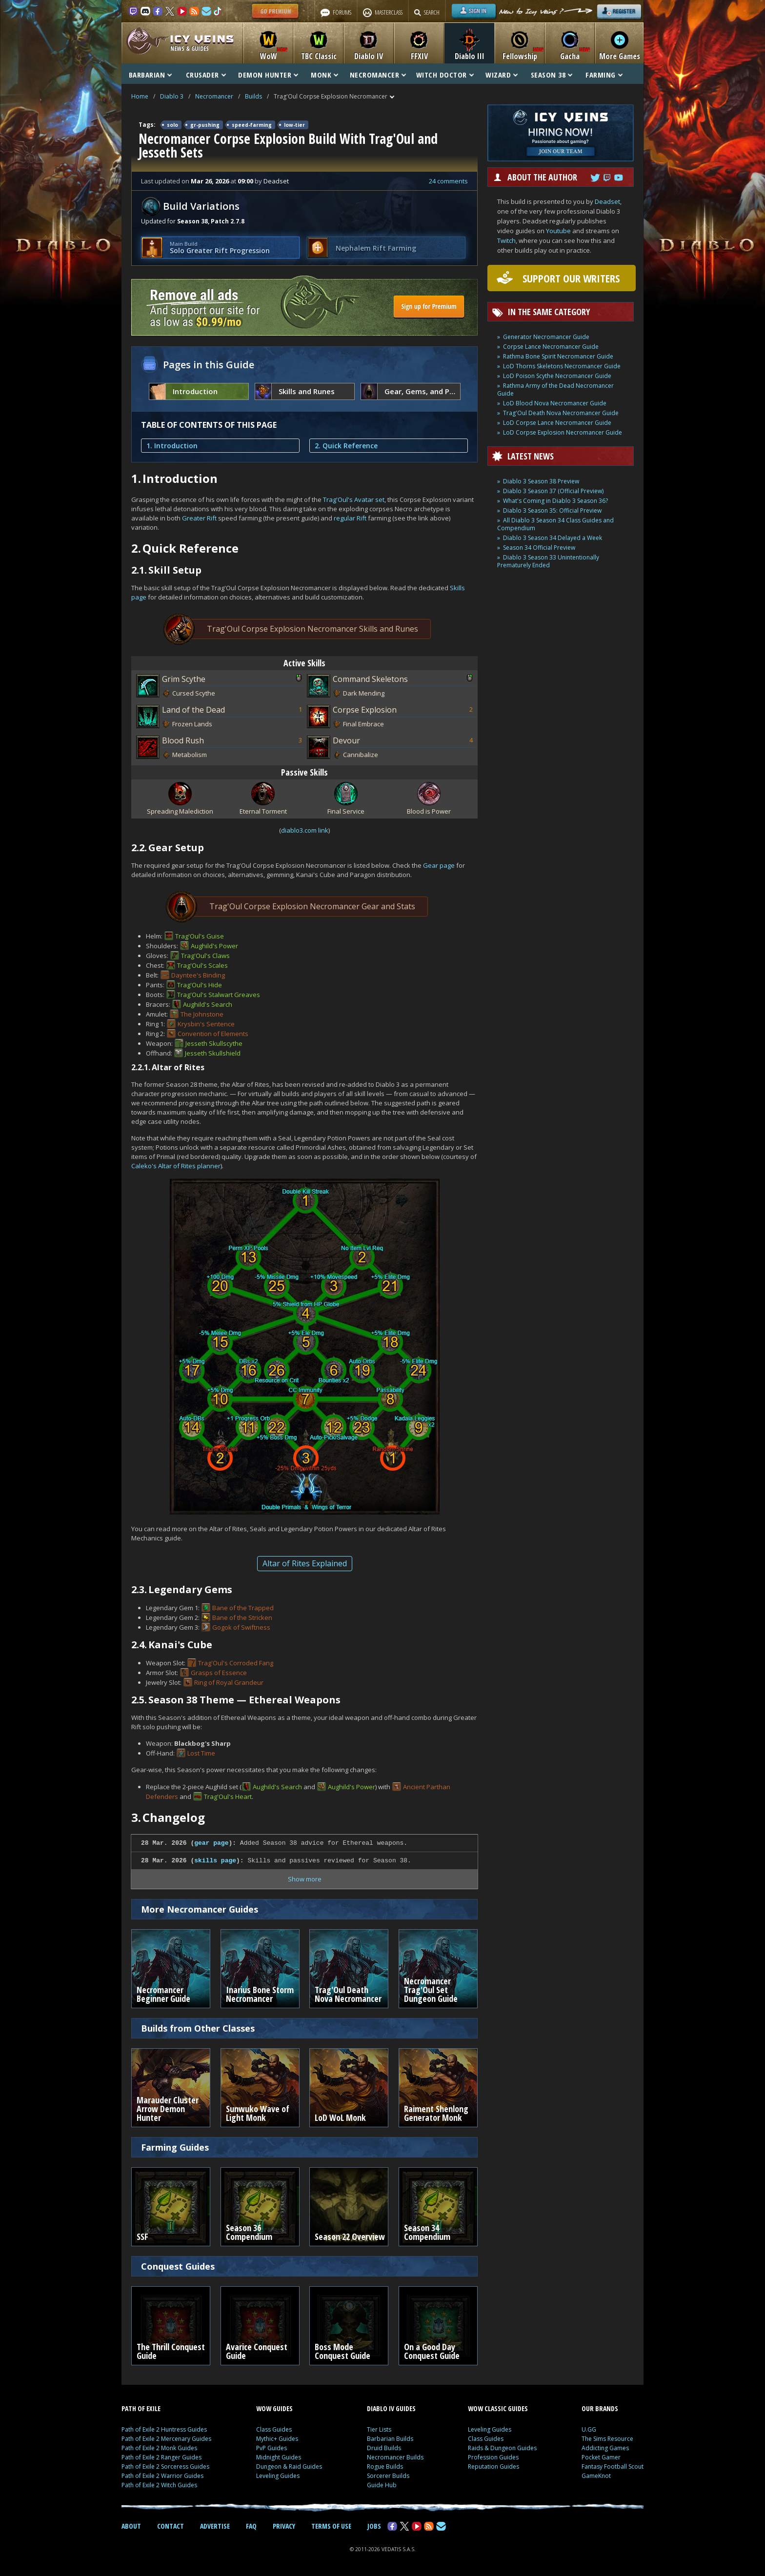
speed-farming (252, 124)
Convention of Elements (213, 1033)
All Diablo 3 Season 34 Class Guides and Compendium (555, 524)
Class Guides (274, 2429)
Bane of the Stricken (242, 1617)
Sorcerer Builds (388, 2476)
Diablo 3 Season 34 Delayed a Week (552, 538)
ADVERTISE (215, 2526)
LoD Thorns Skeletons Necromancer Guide (562, 366)
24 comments (448, 181)
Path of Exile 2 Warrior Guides (162, 2476)
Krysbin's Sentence (206, 1023)
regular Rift (350, 518)
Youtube (558, 230)
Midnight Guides (278, 2457)
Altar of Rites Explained (304, 1563)
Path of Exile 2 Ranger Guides (161, 2457)
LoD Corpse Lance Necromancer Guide (557, 423)
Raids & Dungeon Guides (502, 2448)
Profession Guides (493, 2457)
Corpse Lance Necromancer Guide (551, 346)
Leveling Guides (278, 2476)
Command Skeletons (370, 679)
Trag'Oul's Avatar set (353, 499)
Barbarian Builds (390, 2439)
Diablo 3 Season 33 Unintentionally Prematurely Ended (548, 561)
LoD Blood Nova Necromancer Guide (554, 403)
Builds (253, 96)
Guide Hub (382, 2485)
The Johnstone (202, 1014)
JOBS (374, 2526)
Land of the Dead (193, 709)
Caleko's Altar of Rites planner (176, 1165)
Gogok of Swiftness (241, 1627)
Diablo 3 (171, 96)
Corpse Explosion (365, 709)
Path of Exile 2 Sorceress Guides (165, 2466)
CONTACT (170, 2526)
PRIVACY (284, 2526)
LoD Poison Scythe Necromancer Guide (557, 376)
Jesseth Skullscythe (213, 1043)
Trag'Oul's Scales (202, 965)
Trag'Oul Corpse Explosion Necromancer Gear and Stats (298, 907)
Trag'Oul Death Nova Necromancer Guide (561, 413)
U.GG (589, 2429)
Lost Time (201, 1753)
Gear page (439, 865)
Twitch (506, 240)
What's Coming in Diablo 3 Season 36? (555, 501)
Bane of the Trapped (243, 1607)
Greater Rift (199, 518)
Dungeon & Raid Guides (289, 2466)
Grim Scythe (183, 679)
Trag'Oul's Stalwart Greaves (218, 994)
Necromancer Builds (395, 2457)
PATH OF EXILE (141, 2408)
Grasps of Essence (219, 1672)
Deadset (607, 201)
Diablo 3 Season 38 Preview (541, 481)
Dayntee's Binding (198, 975)
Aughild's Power (214, 945)
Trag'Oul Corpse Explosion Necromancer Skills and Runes (298, 629)
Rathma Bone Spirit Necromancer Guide (558, 356)
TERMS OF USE (331, 2526)
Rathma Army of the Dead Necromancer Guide (555, 389)
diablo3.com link (304, 830)
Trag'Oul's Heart (228, 1796)
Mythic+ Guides (277, 2439)
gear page (211, 1843)
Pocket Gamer (601, 2457)
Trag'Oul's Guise (199, 936)
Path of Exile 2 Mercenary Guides (166, 2439)
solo (172, 124)
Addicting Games (605, 2448)
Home (139, 96)
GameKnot (596, 2476)
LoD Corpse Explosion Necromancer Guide (562, 432)
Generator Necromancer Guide (546, 337)
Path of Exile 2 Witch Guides (159, 2485)
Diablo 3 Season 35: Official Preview (552, 510)
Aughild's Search (207, 1004)
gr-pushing (205, 124)
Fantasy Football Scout (613, 2466)
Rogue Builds (385, 2466)
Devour (346, 740)
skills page (215, 1860)
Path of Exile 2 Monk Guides (159, 2448)
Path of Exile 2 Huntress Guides (164, 2429)
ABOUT (131, 2526)
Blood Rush (183, 740)
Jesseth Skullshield (213, 1053)
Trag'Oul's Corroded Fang (235, 1662)
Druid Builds (384, 2448)
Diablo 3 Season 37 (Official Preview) (553, 491)
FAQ (251, 2526)
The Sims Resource (607, 2439)
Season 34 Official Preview (539, 547)
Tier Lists (379, 2429)
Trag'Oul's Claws (205, 955)
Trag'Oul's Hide (199, 984)
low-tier (294, 124)
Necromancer (214, 96)
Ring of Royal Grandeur (228, 1682)
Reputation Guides (493, 2466)
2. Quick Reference (346, 445)
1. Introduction (172, 445)
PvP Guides (271, 2448)
